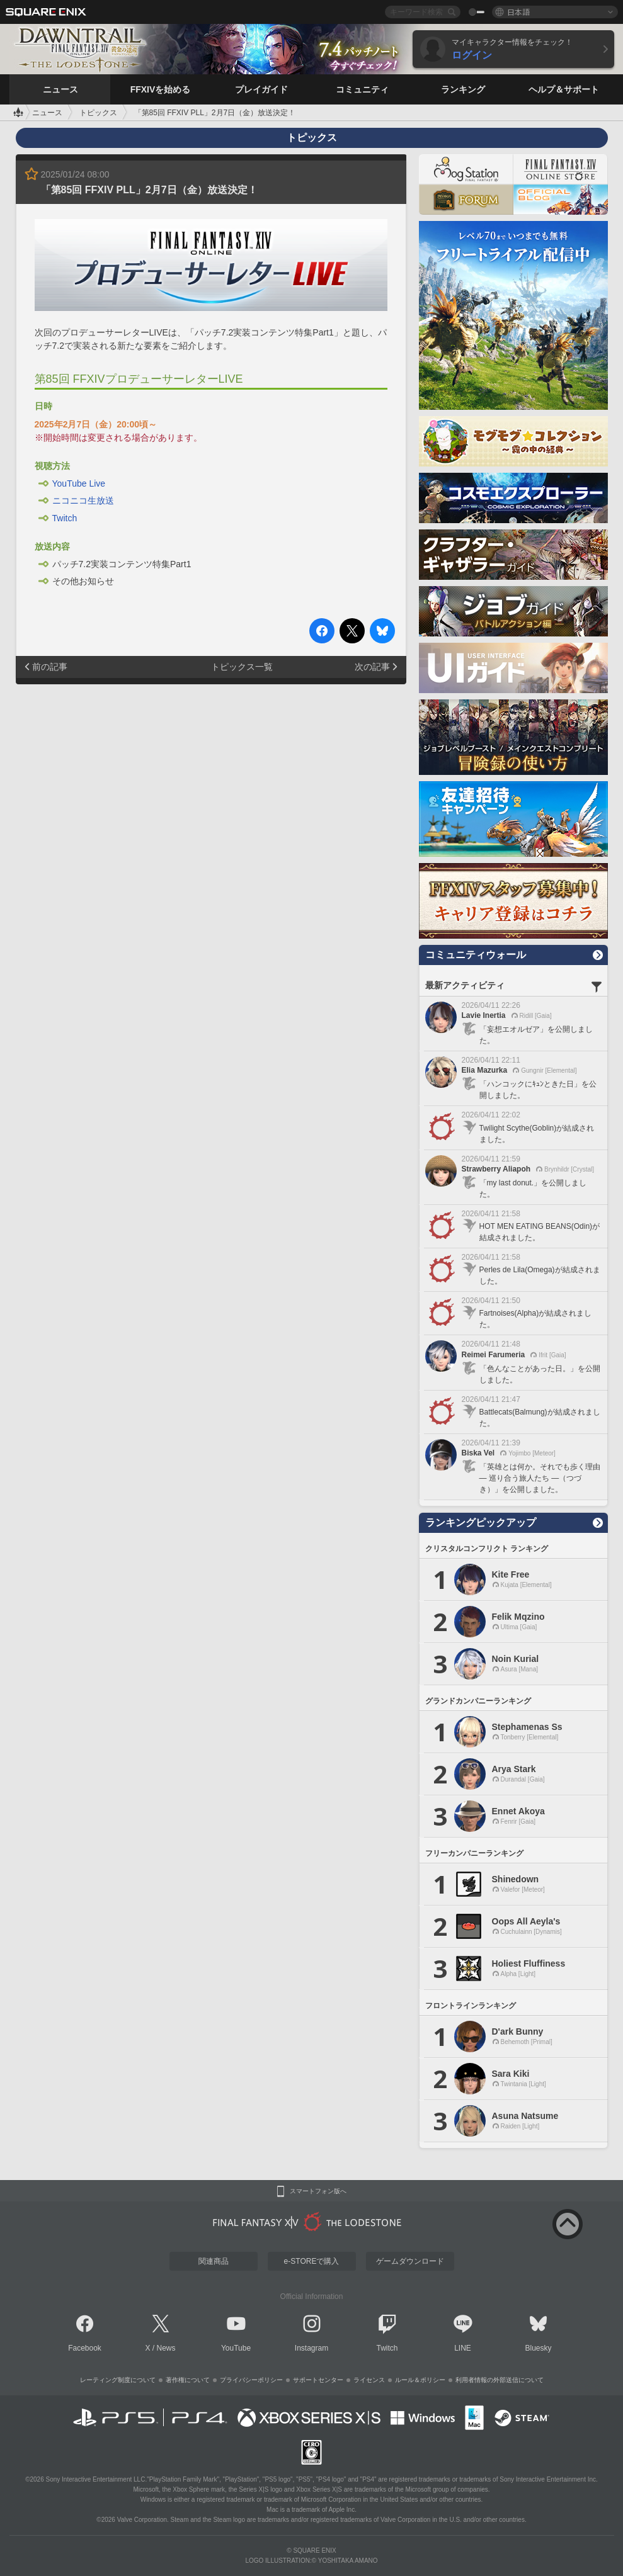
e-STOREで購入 (312, 2261)
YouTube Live (79, 483)
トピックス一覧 (242, 667)
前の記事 (49, 667)
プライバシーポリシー (251, 2379)
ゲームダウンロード (410, 2261)
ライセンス (369, 2379)
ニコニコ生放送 (83, 500)
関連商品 (213, 2261)
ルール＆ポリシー (420, 2379)
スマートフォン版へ (318, 2191)
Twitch (64, 518)
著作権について (188, 2379)
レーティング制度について (118, 2379)
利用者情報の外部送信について (499, 2379)
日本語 (518, 11)
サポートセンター (318, 2379)
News (166, 2348)
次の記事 (372, 667)
